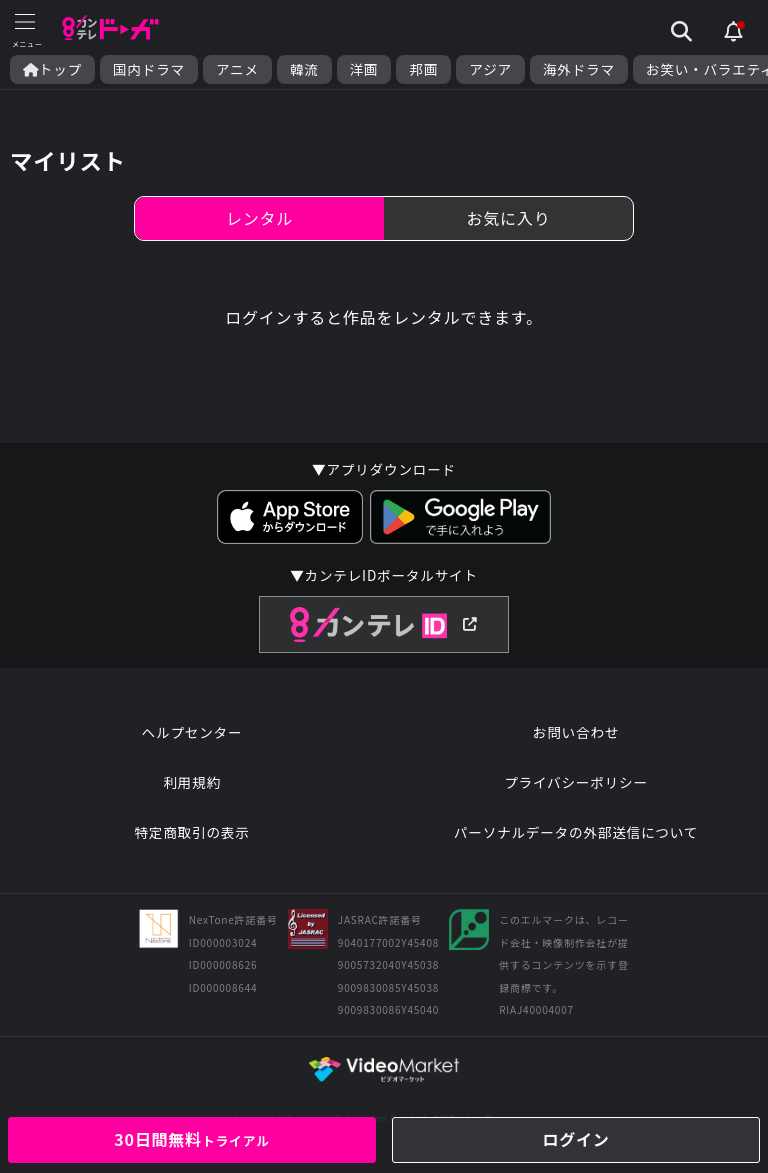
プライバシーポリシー (576, 782)
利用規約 (192, 782)
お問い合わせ (576, 732)
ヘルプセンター (192, 732)
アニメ (237, 69)
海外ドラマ (579, 69)
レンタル (259, 218)
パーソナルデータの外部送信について (576, 832)
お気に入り (508, 218)
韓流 (304, 69)
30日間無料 (192, 1139)
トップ (52, 69)
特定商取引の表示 (191, 832)
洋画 (364, 69)
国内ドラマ (149, 69)
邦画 (423, 69)
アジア (490, 69)
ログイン (575, 1139)
